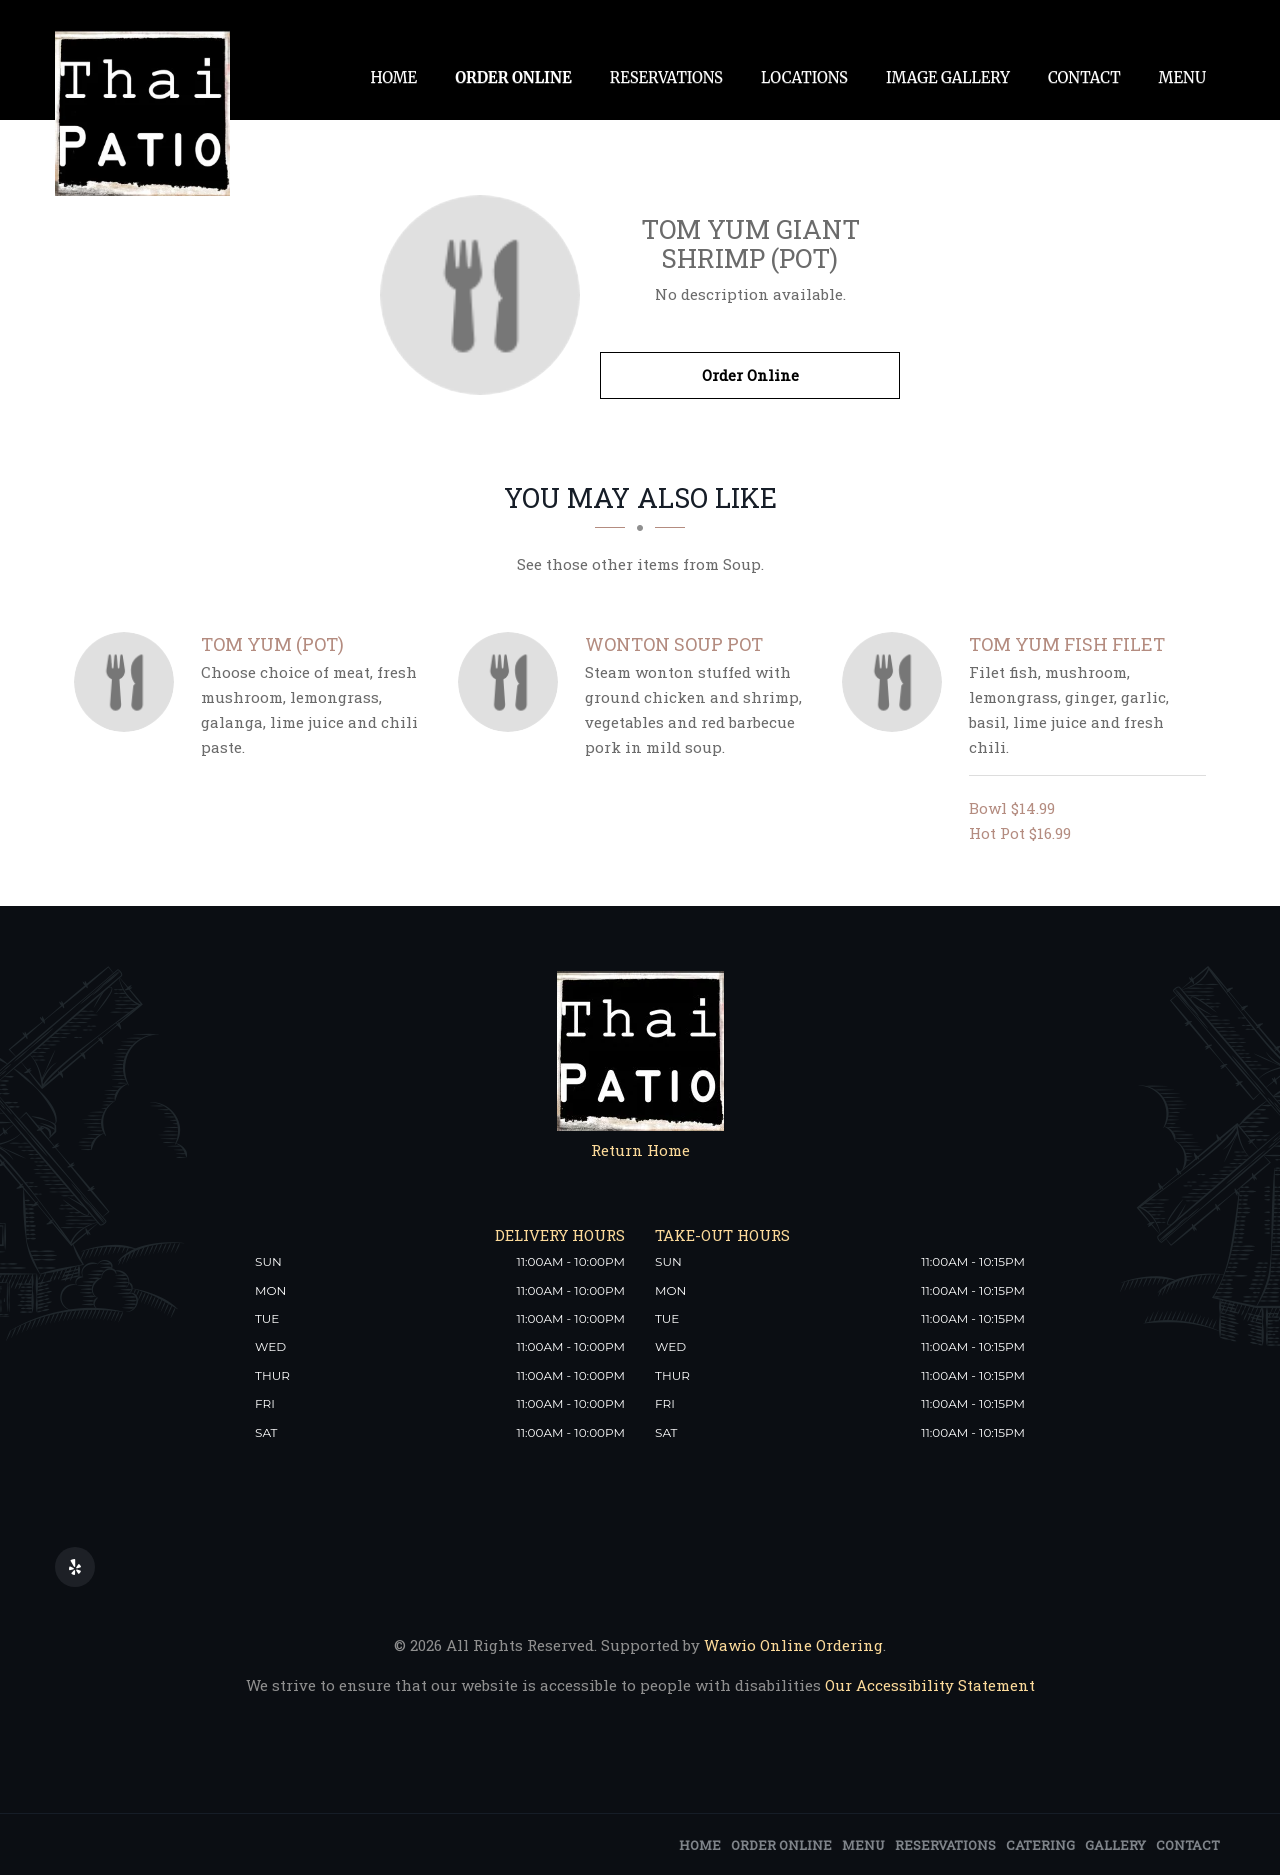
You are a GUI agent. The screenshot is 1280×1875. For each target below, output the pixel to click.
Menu (1182, 77)
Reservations (666, 77)
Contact (1084, 77)
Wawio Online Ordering (793, 1645)
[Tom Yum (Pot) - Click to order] (129, 682)
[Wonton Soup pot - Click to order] (513, 682)
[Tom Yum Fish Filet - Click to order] (897, 682)
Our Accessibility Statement (928, 1685)
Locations (804, 77)
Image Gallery (948, 77)
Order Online (513, 77)
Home (393, 77)
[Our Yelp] (75, 1567)
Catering (1040, 1845)
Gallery (1115, 1845)
